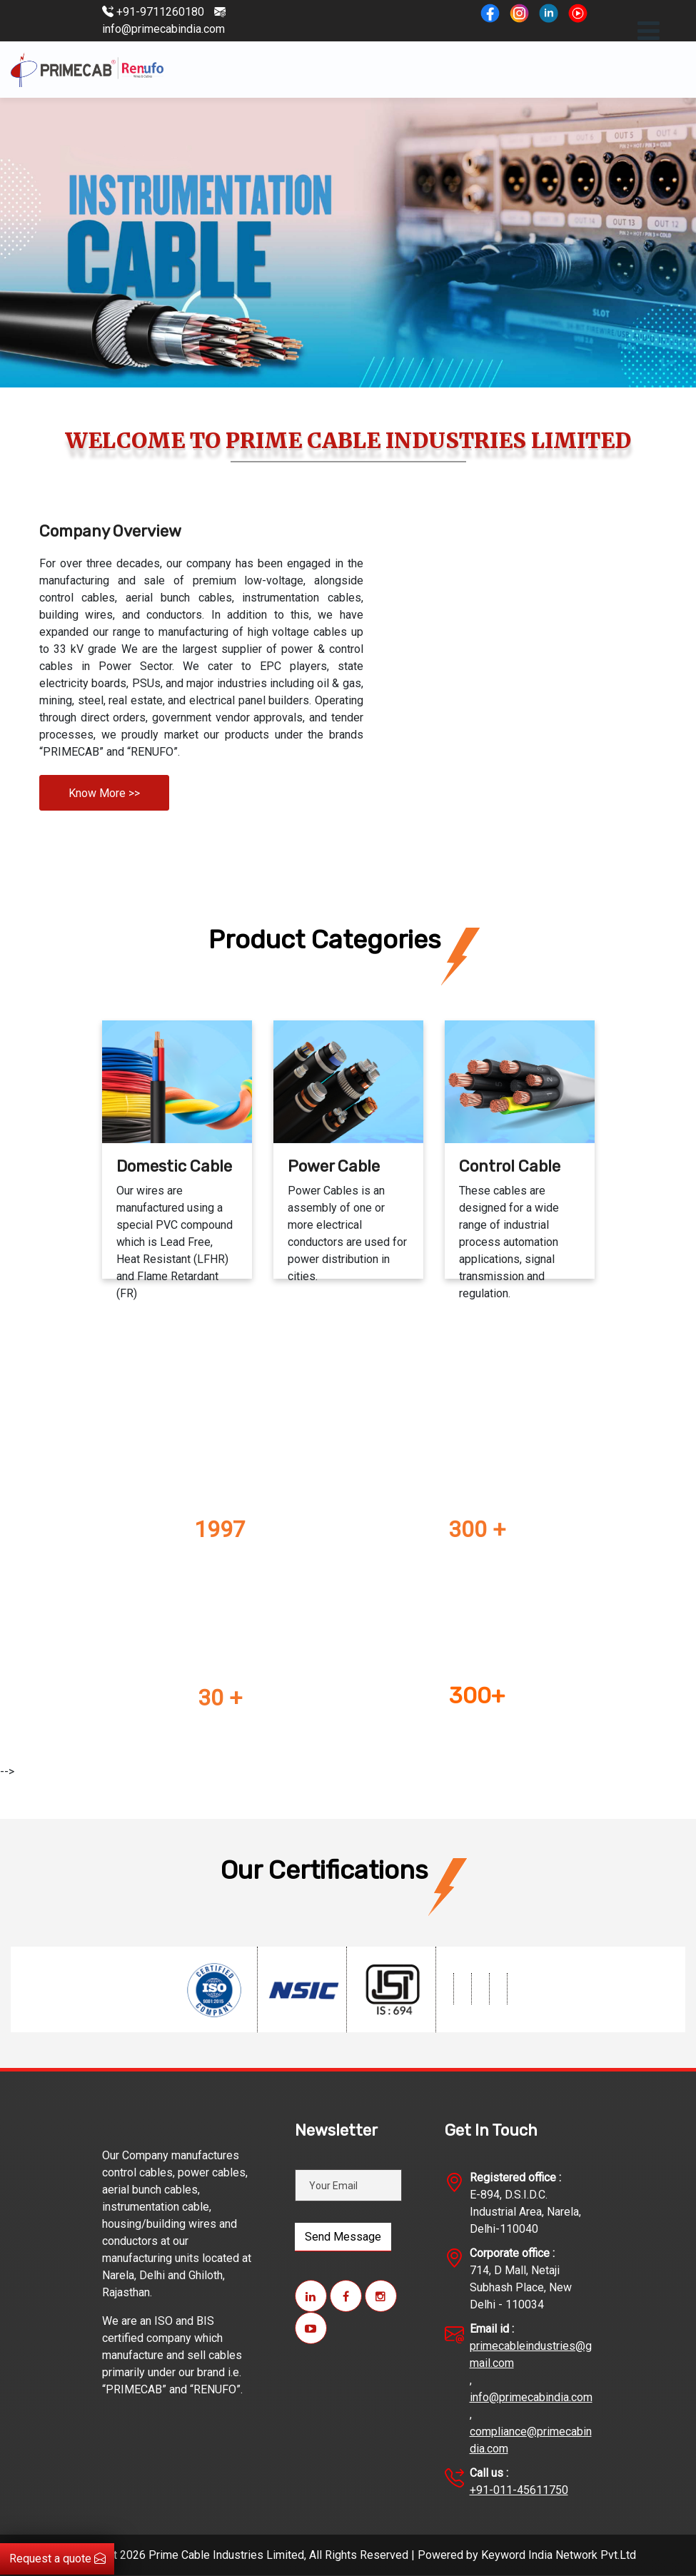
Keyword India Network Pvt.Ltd (558, 2555)
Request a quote (57, 2558)
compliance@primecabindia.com (531, 2440)
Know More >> (104, 793)
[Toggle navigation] (648, 31)
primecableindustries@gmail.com (531, 2354)
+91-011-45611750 (519, 2490)
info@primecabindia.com (531, 2397)
